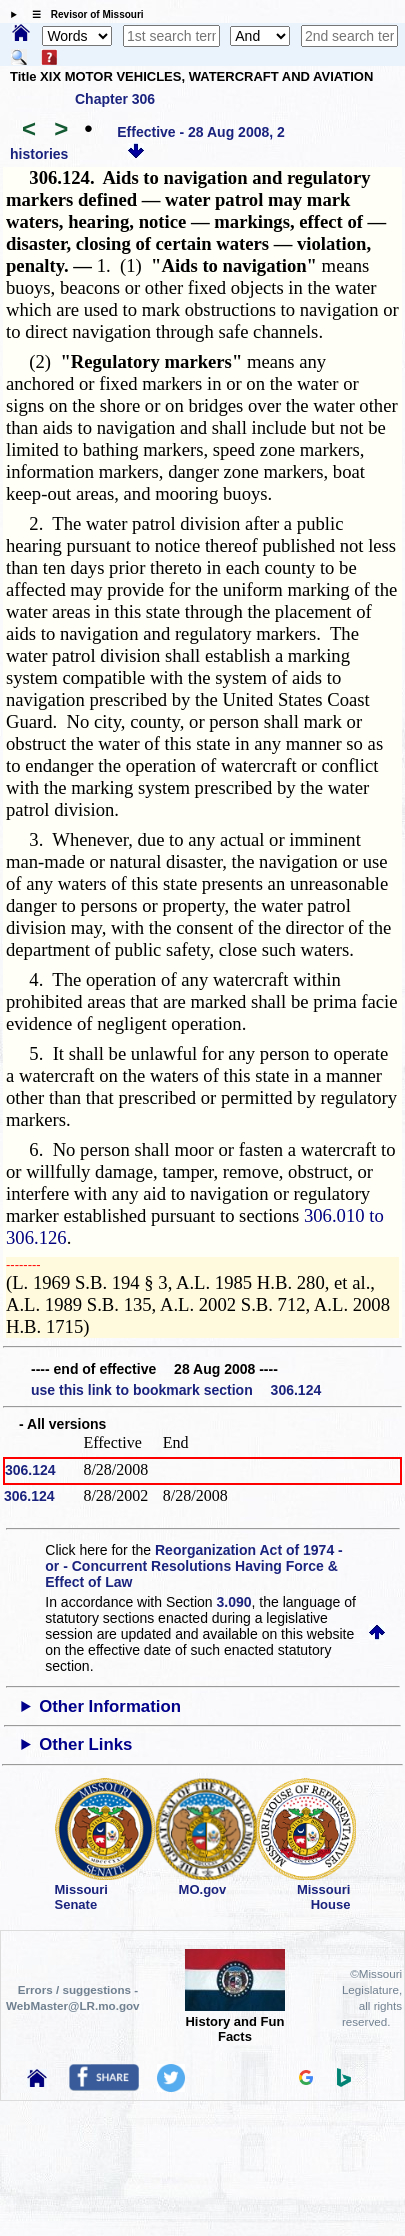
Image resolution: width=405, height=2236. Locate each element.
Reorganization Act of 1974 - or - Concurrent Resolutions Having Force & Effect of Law (193, 1566)
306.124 (30, 1470)
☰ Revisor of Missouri (83, 14)
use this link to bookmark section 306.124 (176, 1390)
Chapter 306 (115, 99)
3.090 (234, 1602)
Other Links (85, 1744)
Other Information (110, 1706)
